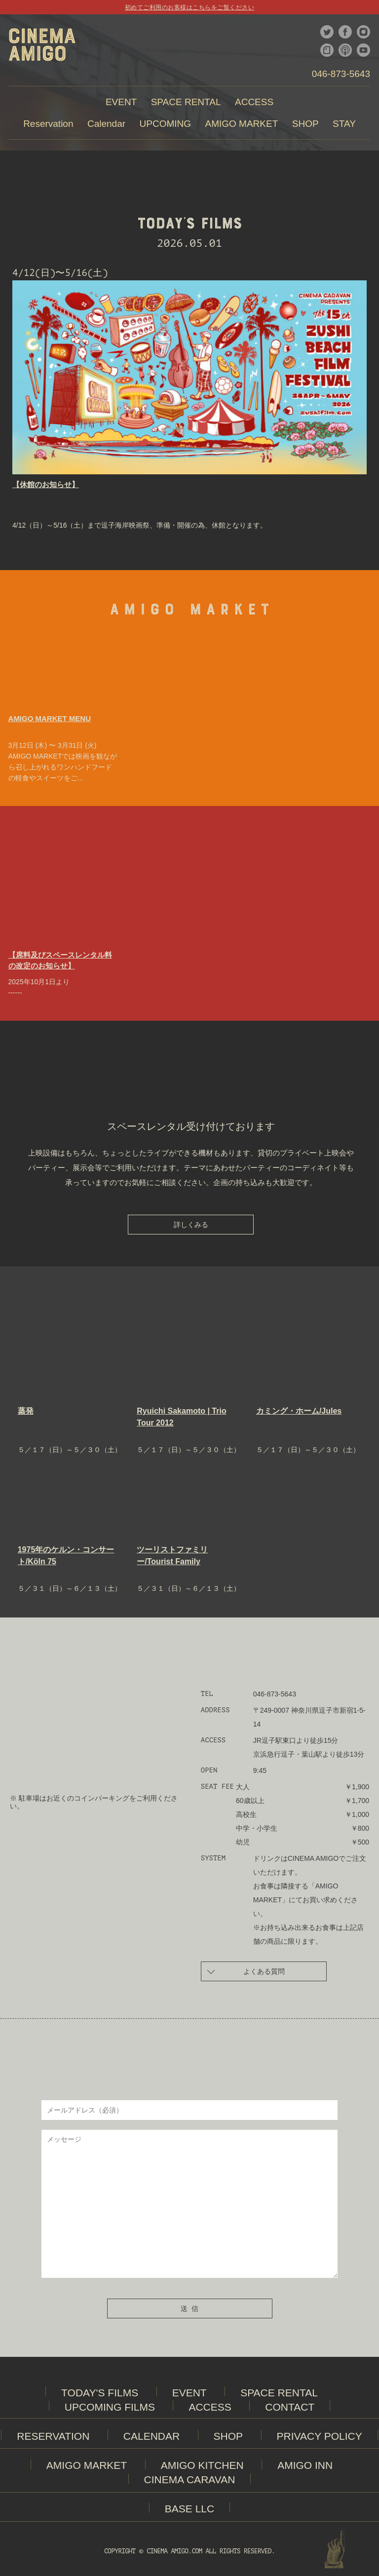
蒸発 (26, 1411)
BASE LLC (189, 2508)
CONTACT (289, 2407)
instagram (363, 31)
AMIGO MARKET (86, 2465)
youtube (363, 50)
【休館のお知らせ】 (45, 484)
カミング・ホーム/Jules (298, 1411)
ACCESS (210, 2407)
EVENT (189, 2392)
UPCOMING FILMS (110, 2407)
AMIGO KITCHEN (202, 2465)
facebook (345, 31)
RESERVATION (53, 2436)
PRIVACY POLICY (319, 2436)
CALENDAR (151, 2436)
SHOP (228, 2436)
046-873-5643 (341, 74)
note (327, 50)
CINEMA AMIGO (42, 49)
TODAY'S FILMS (99, 2392)
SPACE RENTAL (279, 2392)
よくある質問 (246, 1970)
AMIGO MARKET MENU (49, 718)
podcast (345, 50)
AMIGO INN (305, 2465)
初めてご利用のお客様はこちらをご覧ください (189, 7)
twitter (327, 31)
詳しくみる (191, 1225)
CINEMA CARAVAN (189, 2479)
